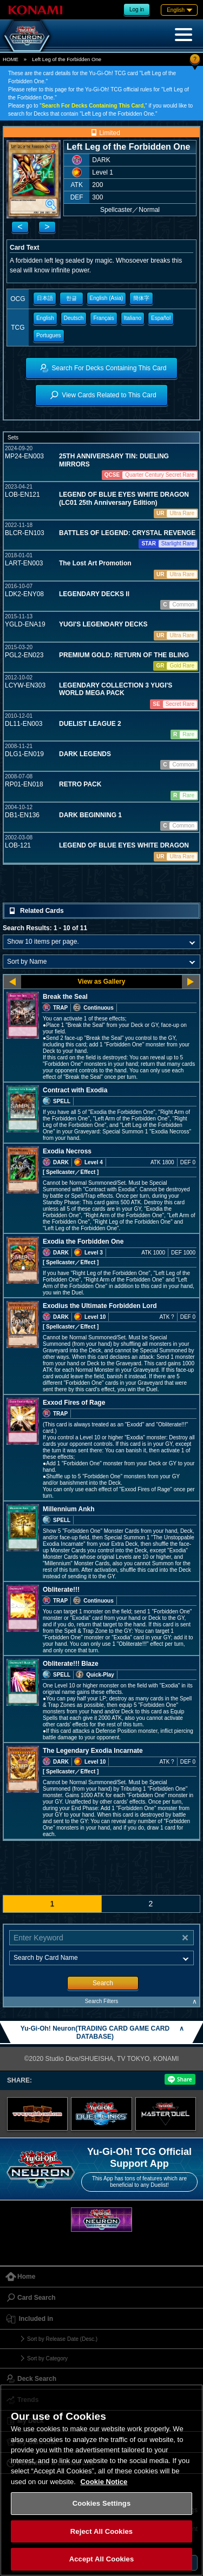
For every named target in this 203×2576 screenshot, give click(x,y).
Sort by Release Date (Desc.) (62, 2339)
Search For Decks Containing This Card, (93, 106)
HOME (10, 59)
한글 (71, 298)
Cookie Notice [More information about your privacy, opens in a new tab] (104, 2482)
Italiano (132, 318)
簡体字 (141, 298)
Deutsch (74, 318)
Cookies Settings (102, 2503)
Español (161, 318)
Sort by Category (47, 2358)
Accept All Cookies (101, 2559)
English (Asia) (106, 298)
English (45, 318)
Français (103, 318)
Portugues (48, 335)
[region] (101, 2480)
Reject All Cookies (101, 2531)
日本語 (45, 298)
